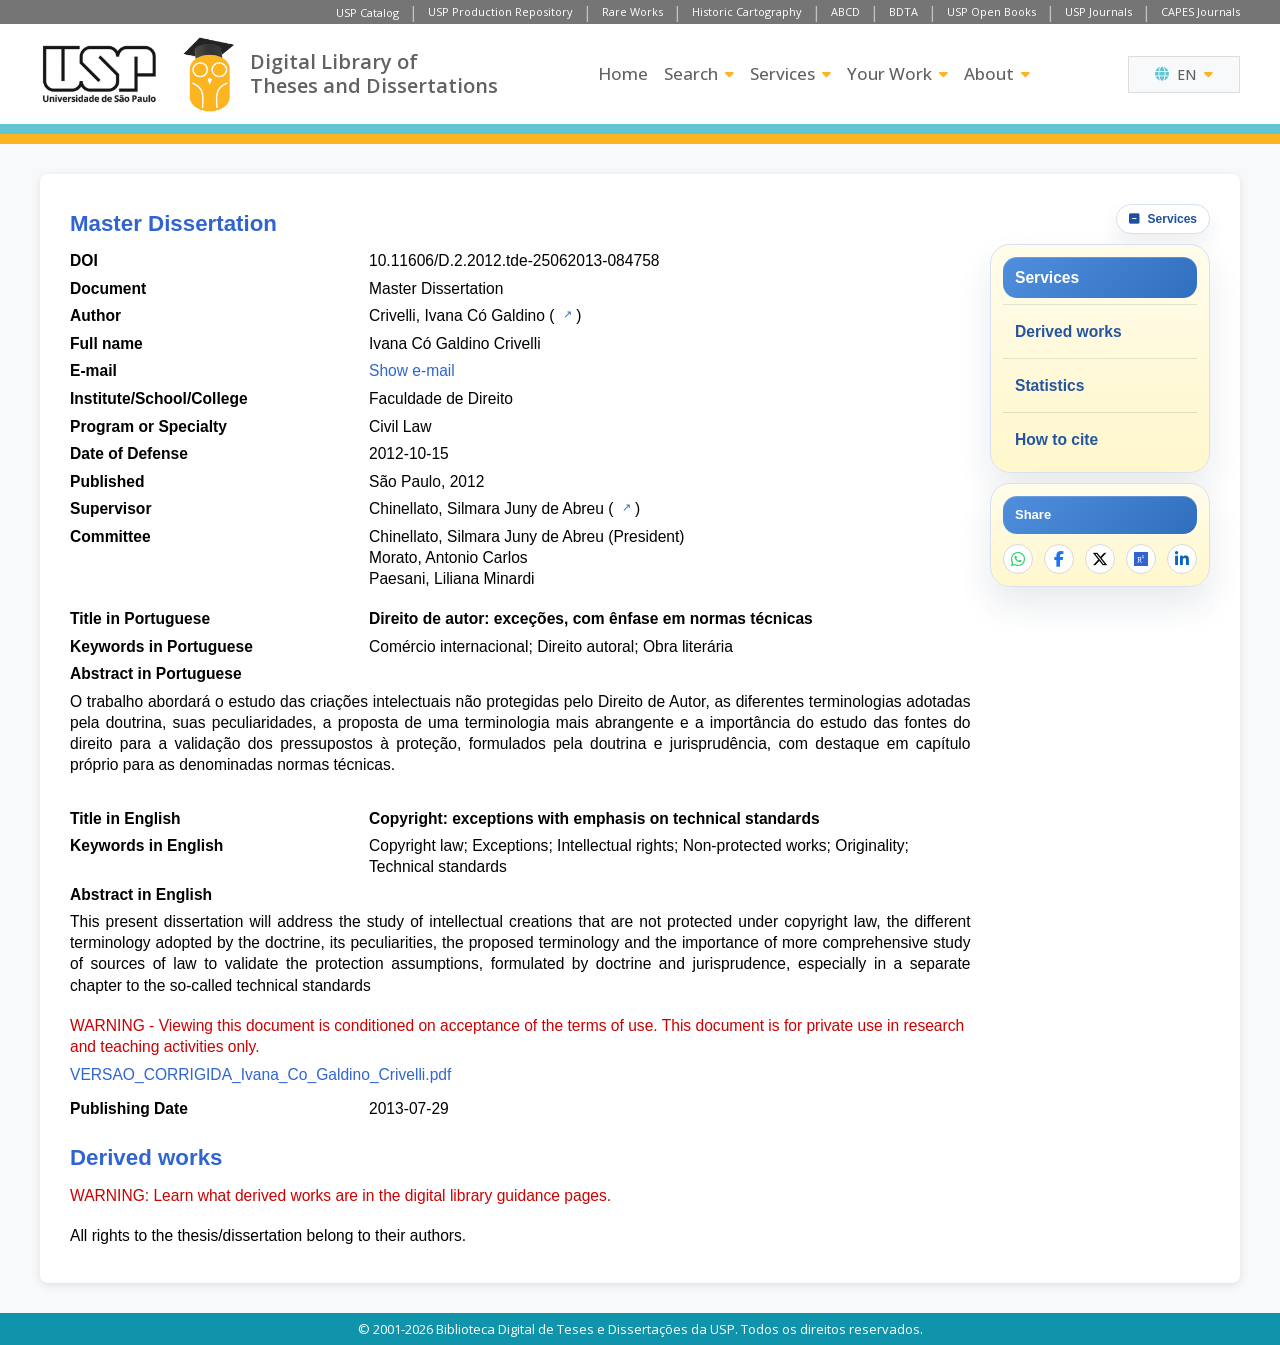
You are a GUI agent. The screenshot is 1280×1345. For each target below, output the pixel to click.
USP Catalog (367, 12)
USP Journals (1098, 11)
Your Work (897, 73)
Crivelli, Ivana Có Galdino (457, 315)
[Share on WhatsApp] (1018, 559)
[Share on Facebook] (1059, 559)
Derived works (1068, 331)
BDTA (903, 11)
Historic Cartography (747, 11)
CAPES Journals (1200, 11)
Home (623, 73)
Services (790, 73)
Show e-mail (412, 370)
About (997, 73)
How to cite (1056, 439)
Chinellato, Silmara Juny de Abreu (486, 508)
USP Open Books (991, 11)
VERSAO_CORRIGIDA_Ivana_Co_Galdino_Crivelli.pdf (260, 1074)
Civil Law (400, 426)
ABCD (845, 11)
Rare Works (632, 11)
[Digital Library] (208, 74)
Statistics (1049, 385)
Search (699, 73)
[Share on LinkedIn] (1182, 559)
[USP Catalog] (565, 314)
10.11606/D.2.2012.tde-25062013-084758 (514, 260)
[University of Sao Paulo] (99, 74)
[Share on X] (1100, 559)
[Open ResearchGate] (1141, 559)
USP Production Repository (500, 11)
